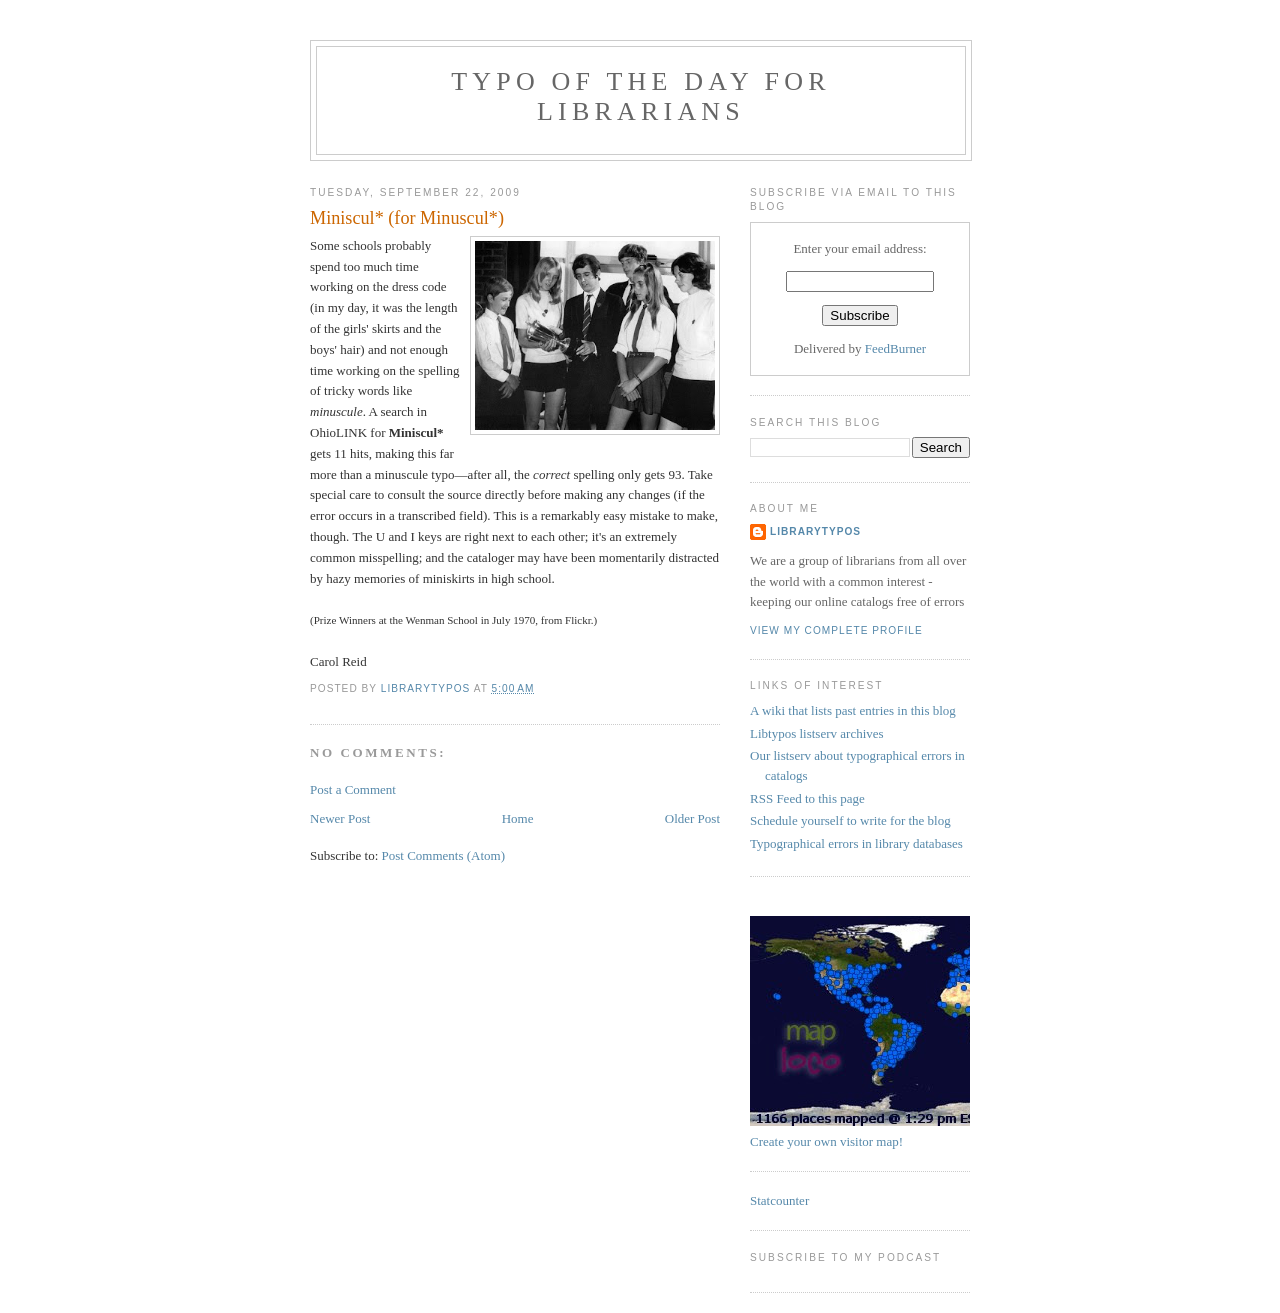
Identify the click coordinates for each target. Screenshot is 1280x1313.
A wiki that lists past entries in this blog (853, 710)
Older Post (692, 818)
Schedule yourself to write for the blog (850, 820)
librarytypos (815, 531)
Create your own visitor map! (826, 1141)
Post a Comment (353, 789)
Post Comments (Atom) (444, 855)
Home (518, 818)
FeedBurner (895, 348)
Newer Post (340, 818)
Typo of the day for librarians (641, 96)
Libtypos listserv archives (817, 733)
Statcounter (779, 1200)
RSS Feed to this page (807, 798)
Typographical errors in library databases (856, 843)
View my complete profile (836, 630)
